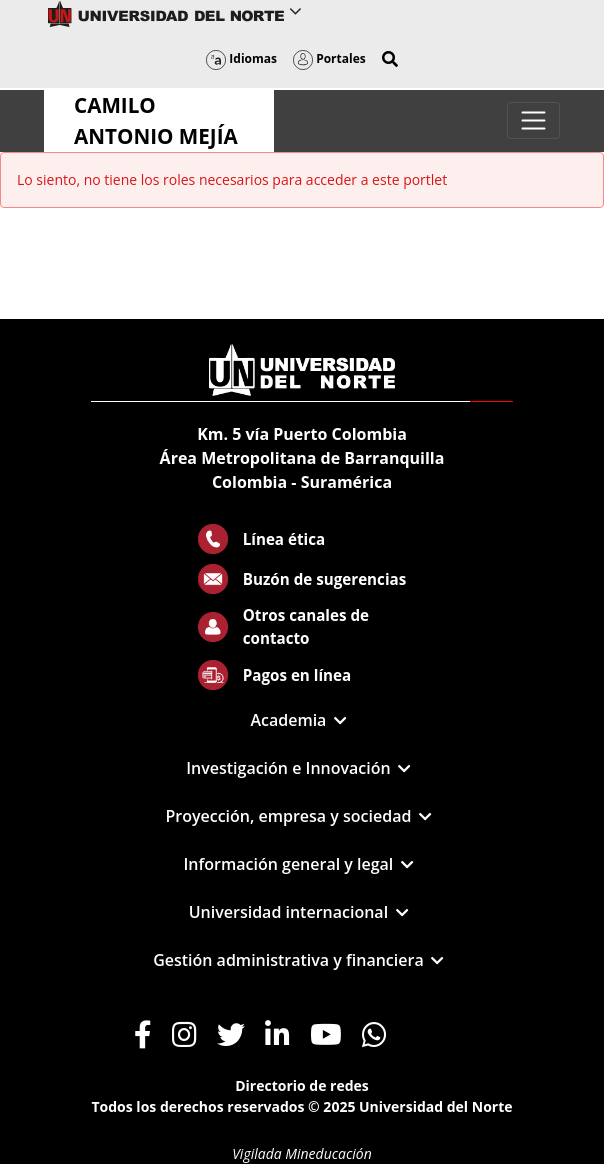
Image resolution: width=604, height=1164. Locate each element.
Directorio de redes (302, 1085)
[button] (390, 59)
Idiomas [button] (241, 58)
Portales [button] (329, 58)
